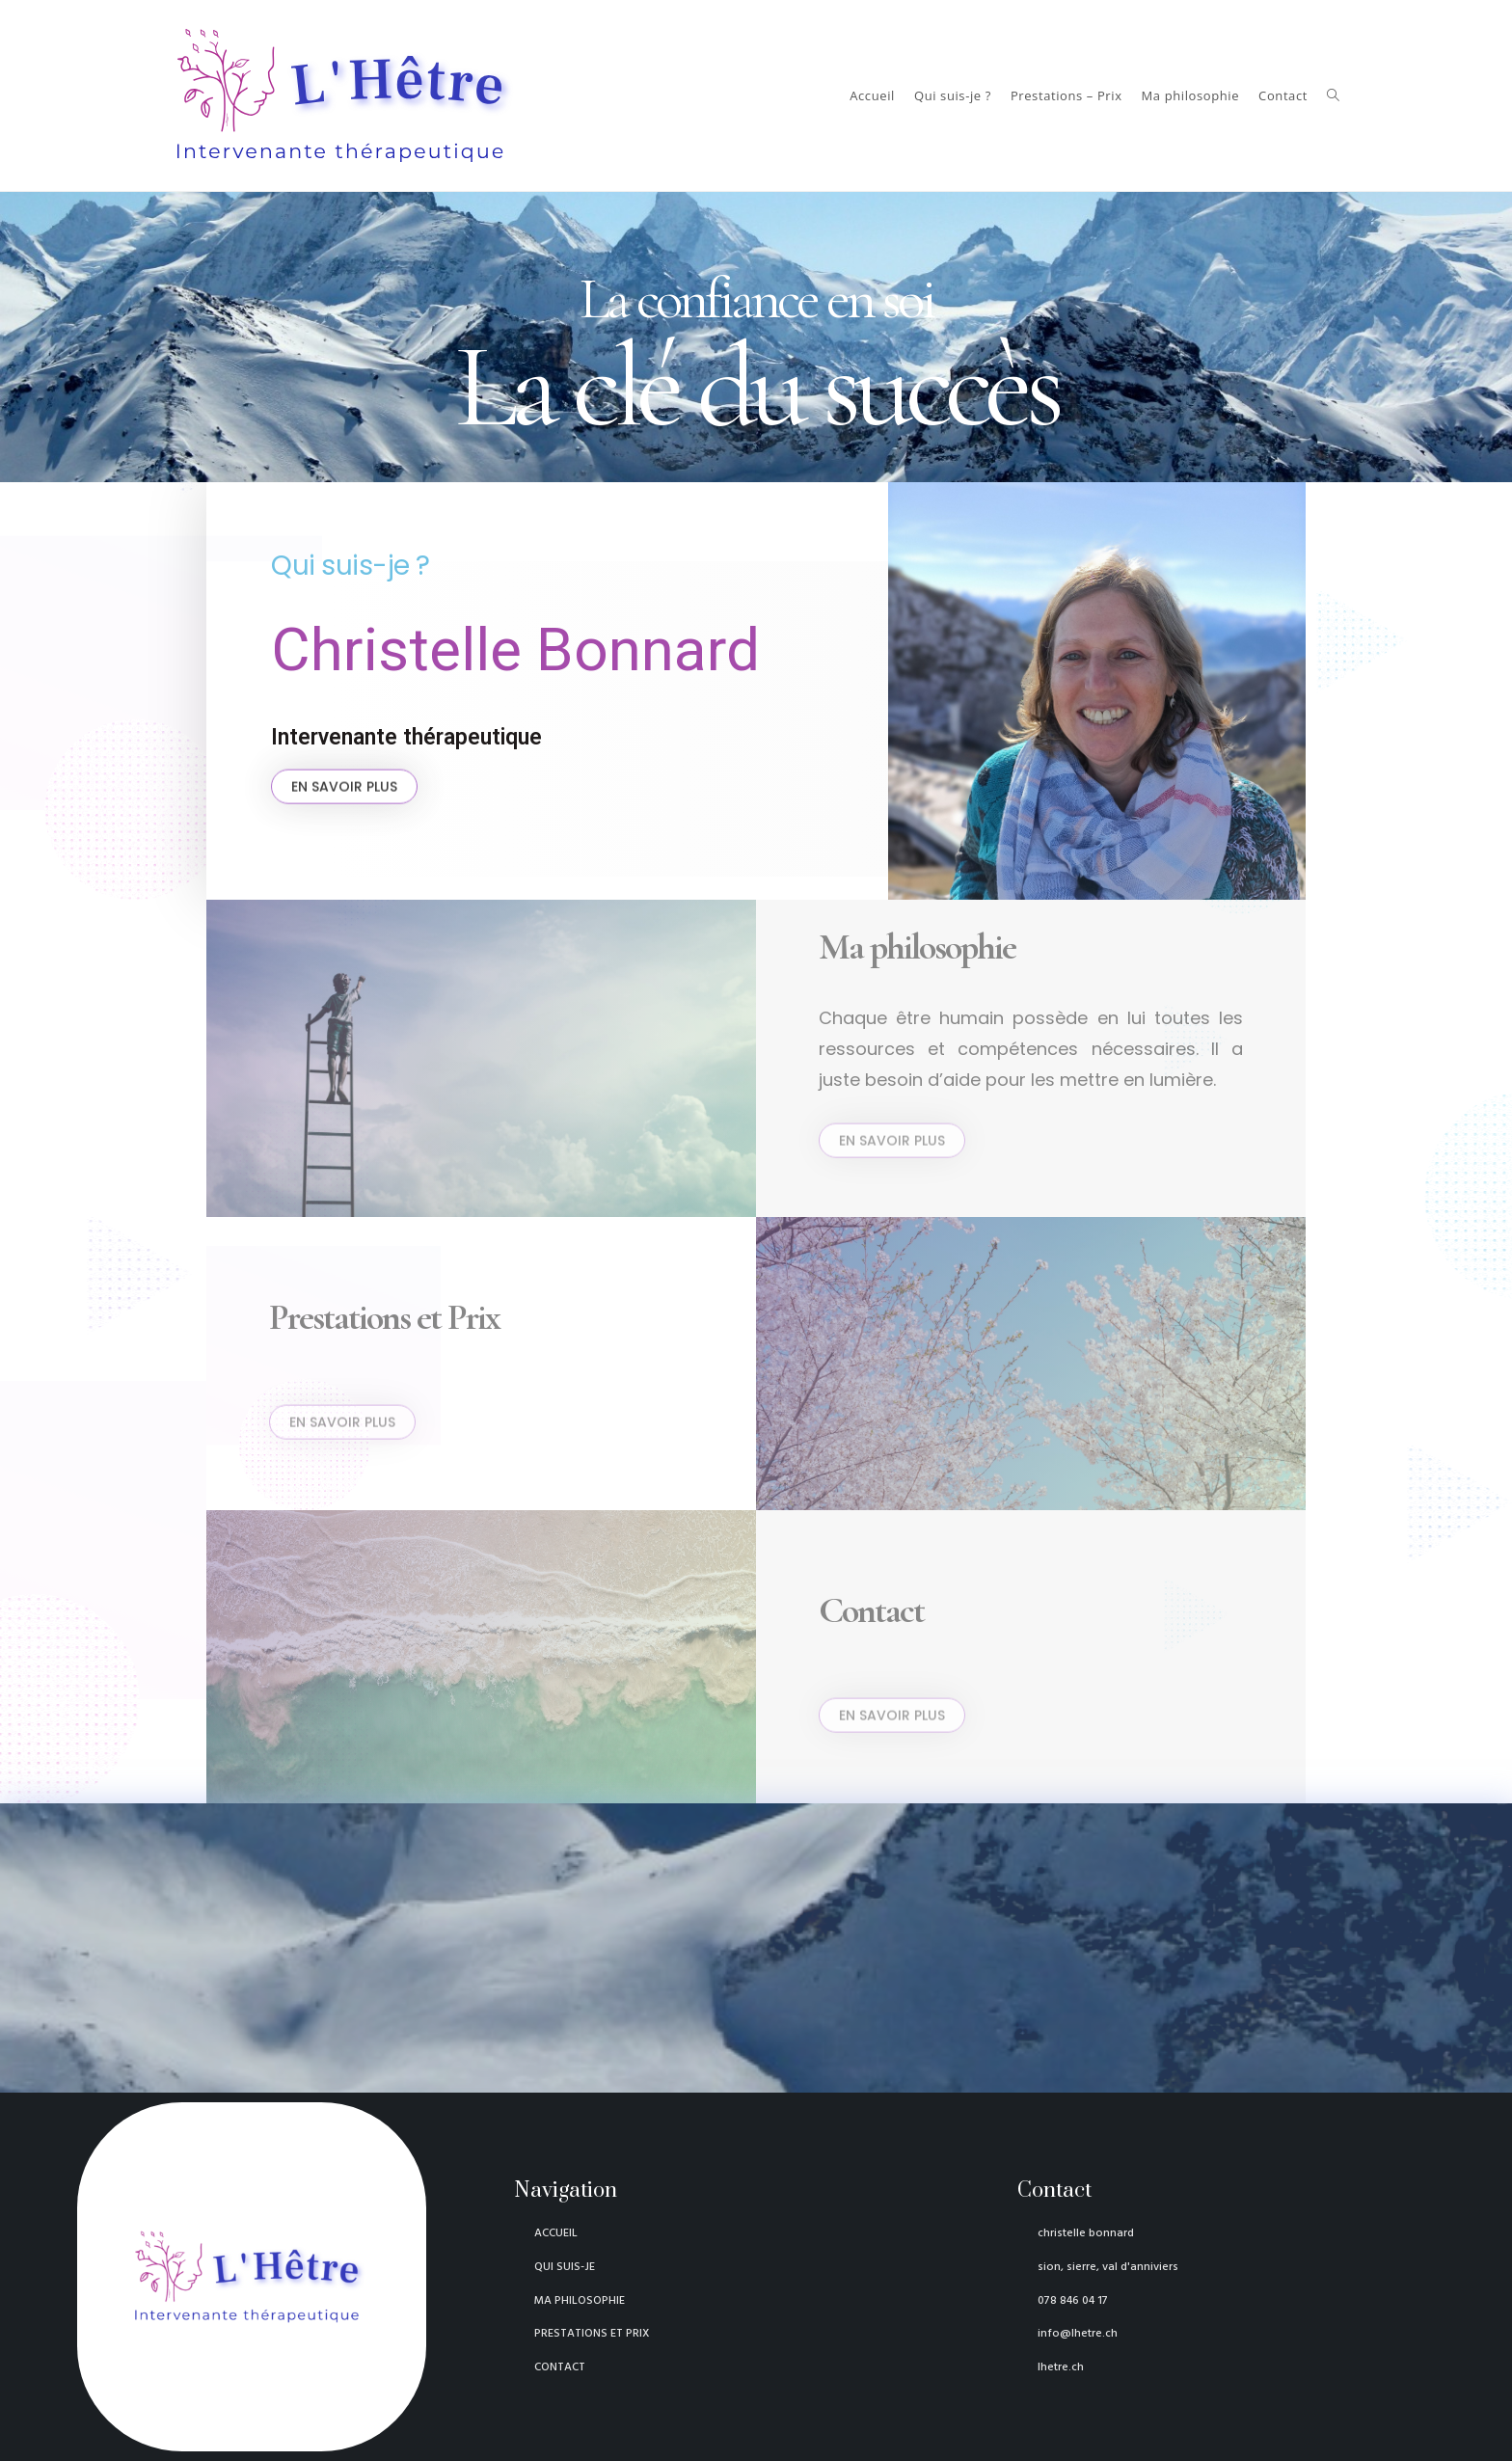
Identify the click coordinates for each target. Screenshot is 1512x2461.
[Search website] (1333, 95)
